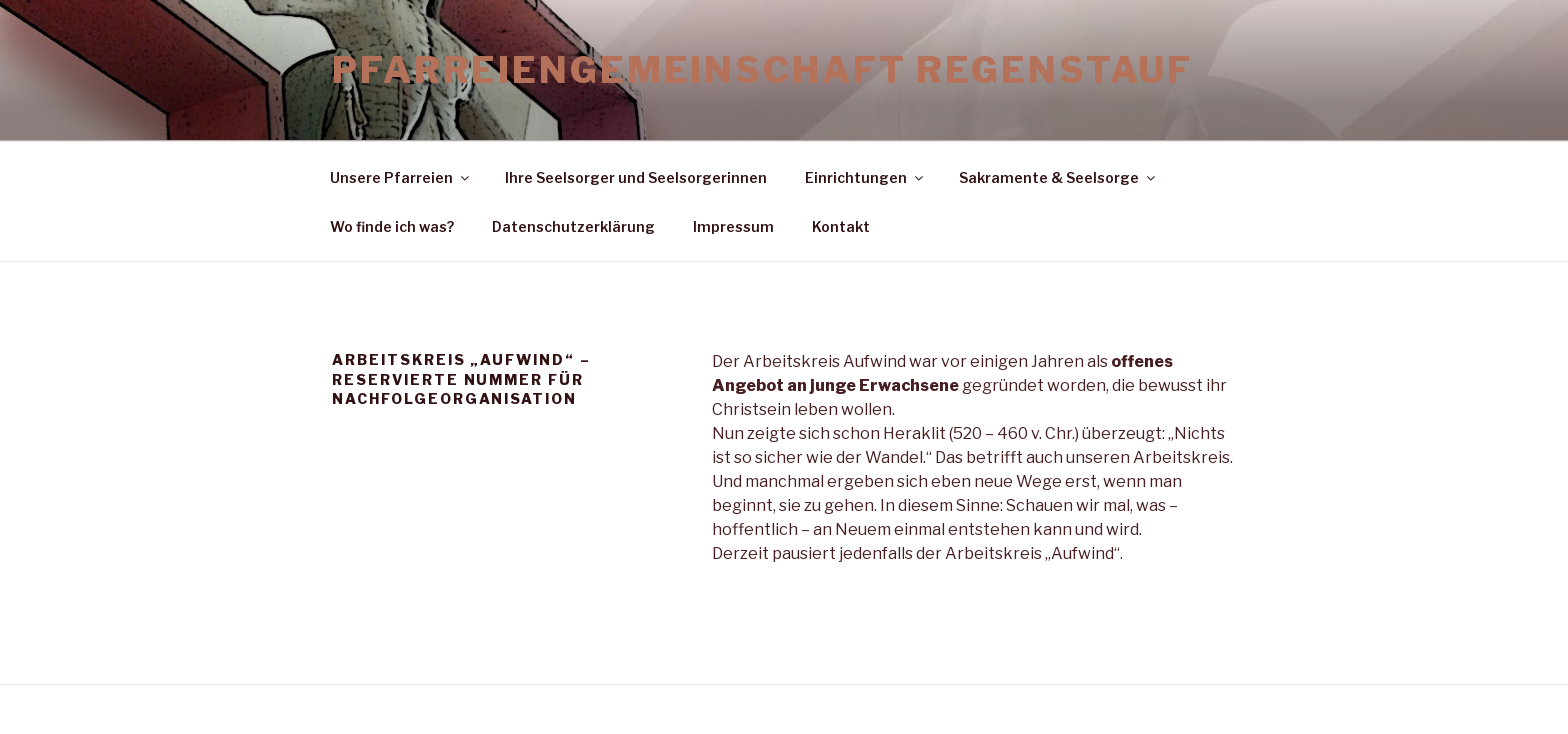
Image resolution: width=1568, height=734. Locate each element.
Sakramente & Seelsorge (1058, 177)
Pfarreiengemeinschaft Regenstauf (762, 70)
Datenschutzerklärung (573, 226)
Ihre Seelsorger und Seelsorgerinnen (636, 177)
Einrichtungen (865, 177)
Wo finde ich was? (392, 226)
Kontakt (841, 226)
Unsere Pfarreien (401, 177)
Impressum (733, 226)
